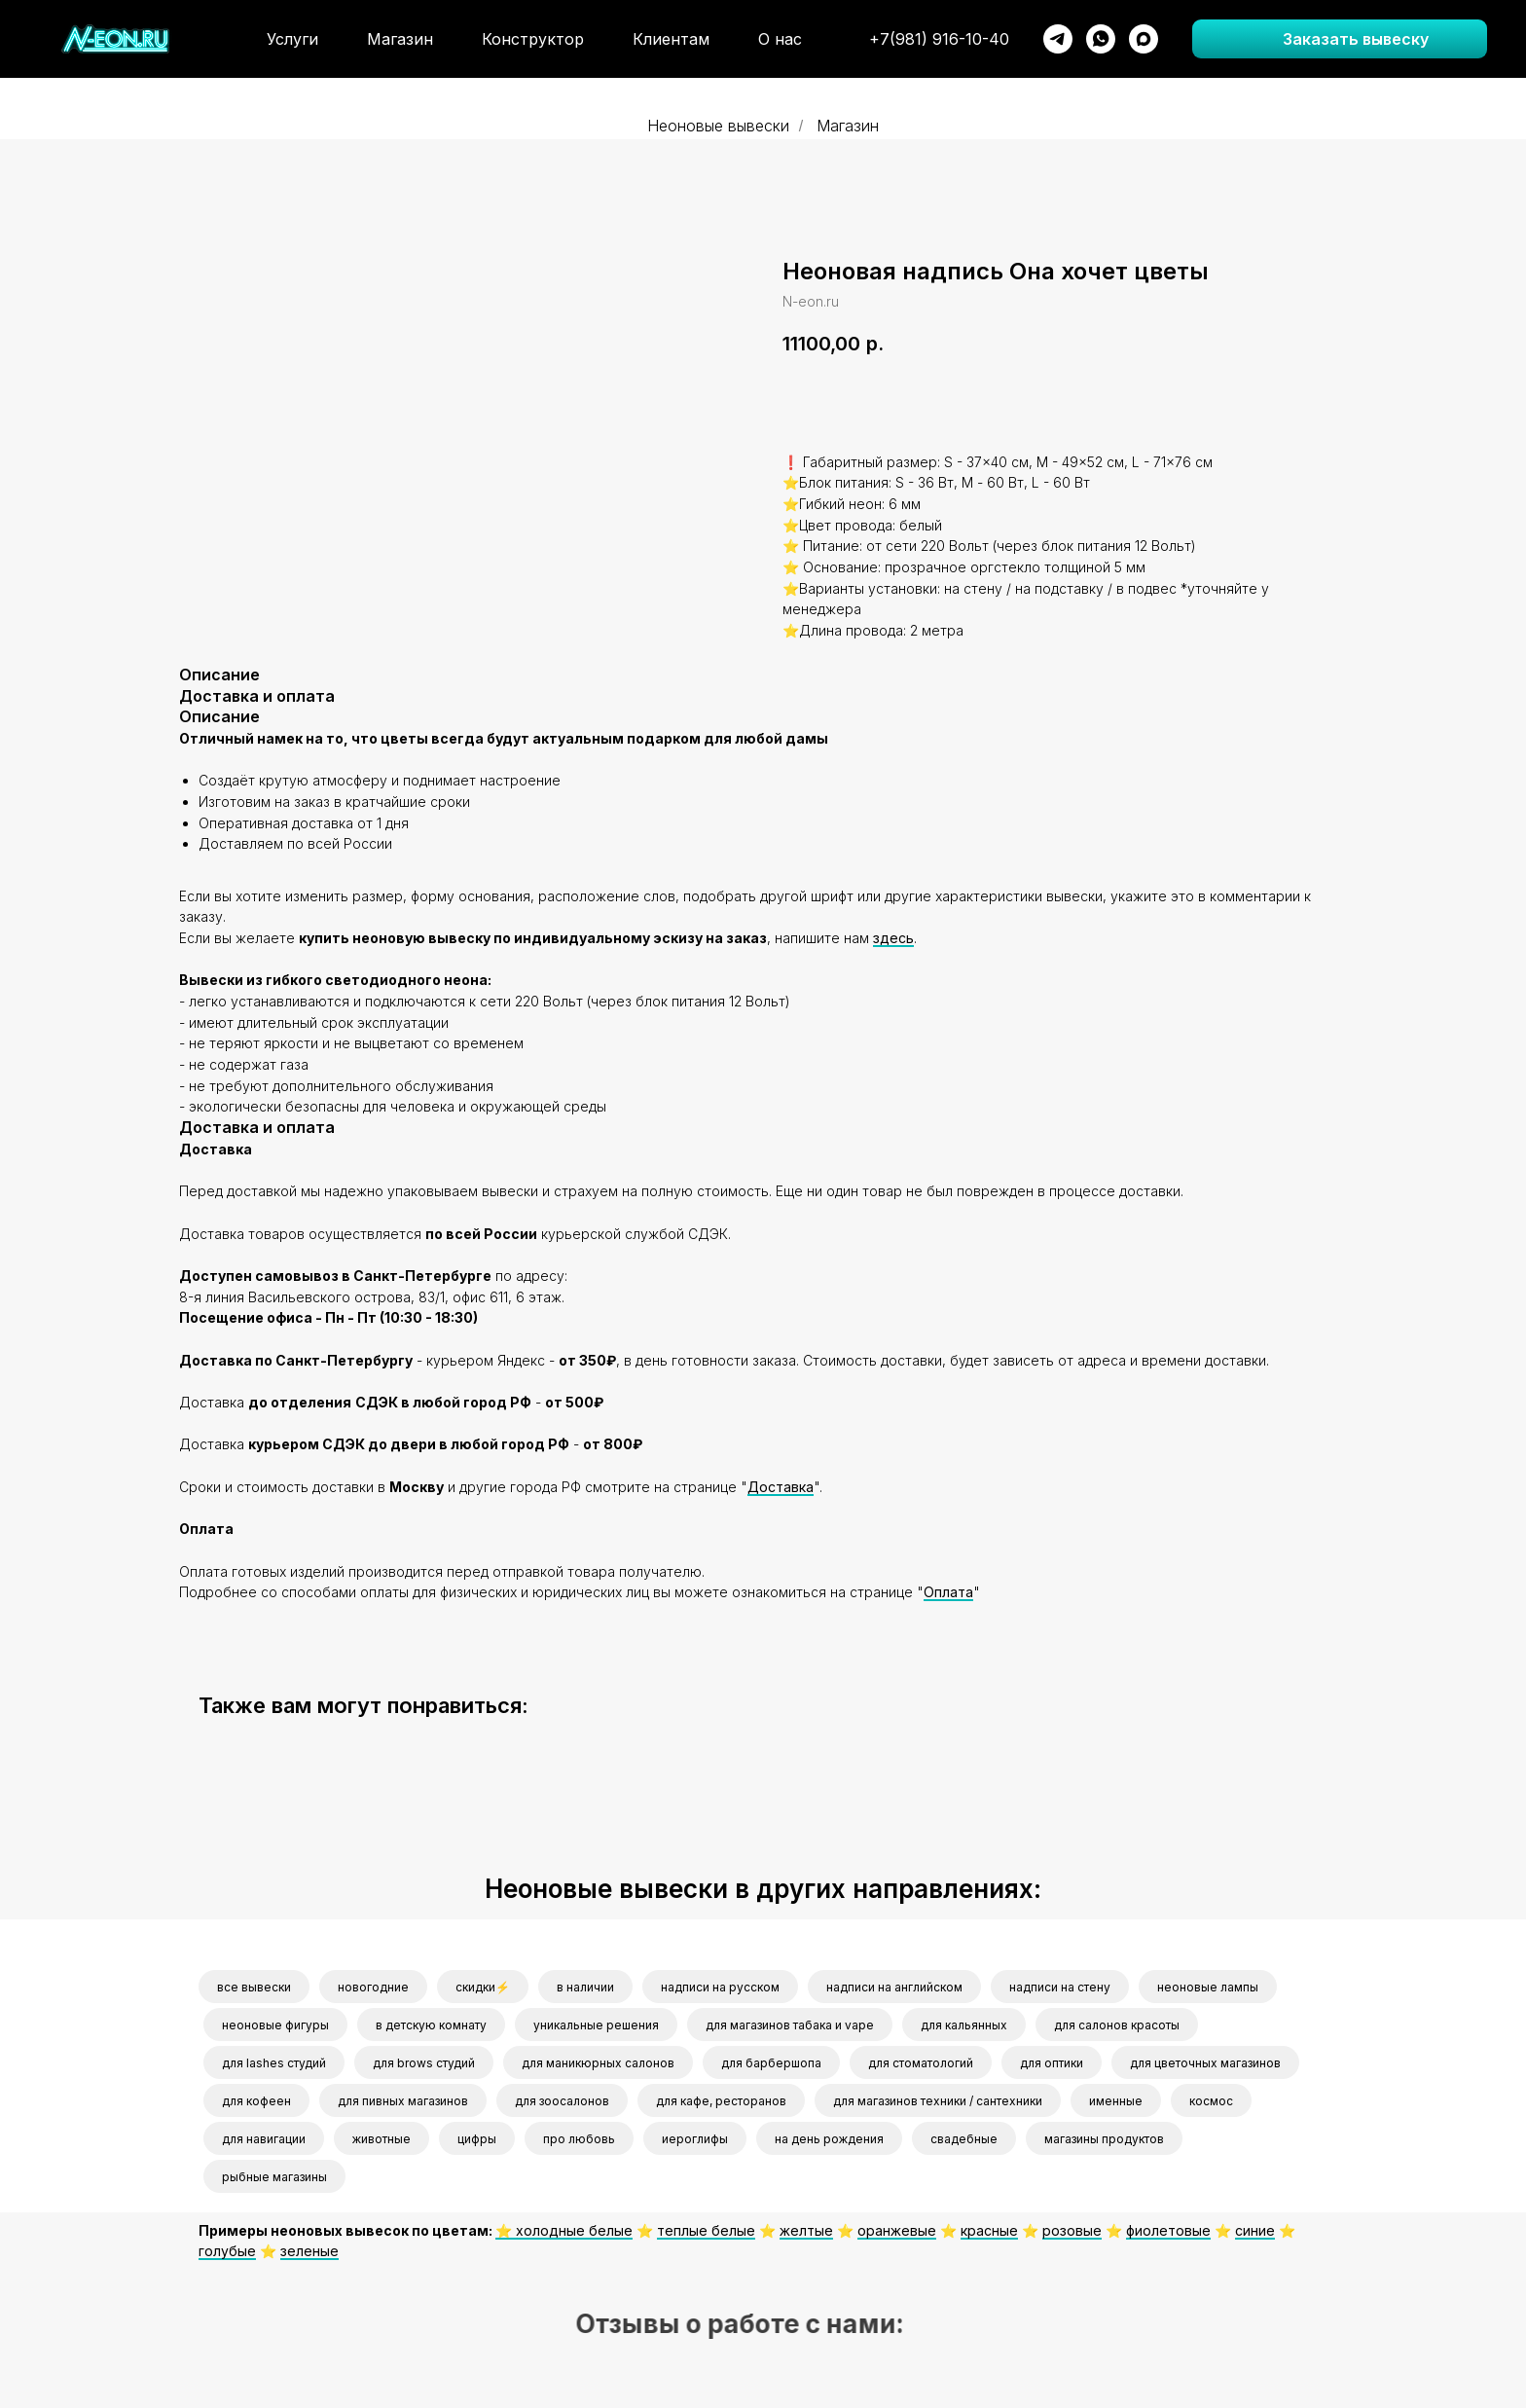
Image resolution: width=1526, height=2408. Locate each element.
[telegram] (1057, 39)
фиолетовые (1168, 2230)
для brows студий (424, 2063)
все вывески (254, 1987)
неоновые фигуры (275, 2025)
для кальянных (964, 2025)
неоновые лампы (1207, 1987)
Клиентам (671, 39)
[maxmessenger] (1143, 39)
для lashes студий (274, 2063)
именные (1116, 2101)
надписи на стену (1059, 1987)
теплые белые (706, 2230)
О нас (780, 39)
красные (989, 2230)
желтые (806, 2230)
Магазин (400, 39)
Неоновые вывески (718, 126)
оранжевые (896, 2230)
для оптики (1051, 2063)
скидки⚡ (482, 1987)
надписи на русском (720, 1987)
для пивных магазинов (403, 2101)
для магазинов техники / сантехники (937, 2101)
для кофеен (256, 2101)
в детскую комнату (431, 2025)
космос (1211, 2101)
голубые (227, 2251)
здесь (893, 938)
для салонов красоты (1117, 2025)
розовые (1072, 2230)
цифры (476, 2139)
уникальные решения (596, 2025)
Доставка (780, 1486)
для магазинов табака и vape (790, 2025)
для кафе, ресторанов (721, 2101)
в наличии (585, 1987)
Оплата (948, 1592)
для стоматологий (920, 2063)
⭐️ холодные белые (564, 2230)
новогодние (373, 1987)
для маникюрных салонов (598, 2063)
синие (1255, 2230)
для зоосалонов (562, 2101)
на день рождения (829, 2139)
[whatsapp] (1100, 39)
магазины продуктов (1104, 2139)
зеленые (309, 2251)
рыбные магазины (274, 2177)
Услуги (292, 39)
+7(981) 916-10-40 (939, 39)
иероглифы (695, 2139)
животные (381, 2139)
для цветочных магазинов (1205, 2063)
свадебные (964, 2139)
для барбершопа (771, 2063)
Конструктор (533, 39)
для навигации (264, 2139)
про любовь (579, 2139)
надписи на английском (894, 1987)
